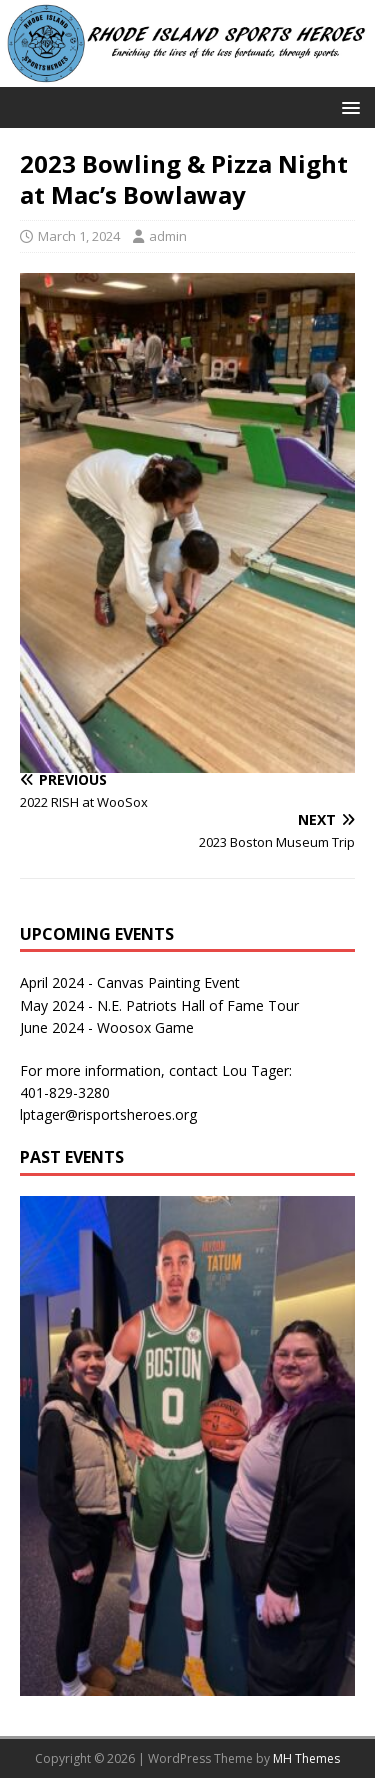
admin (168, 236)
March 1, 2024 (79, 236)
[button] (347, 106)
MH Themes (306, 1758)
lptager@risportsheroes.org (108, 1114)
